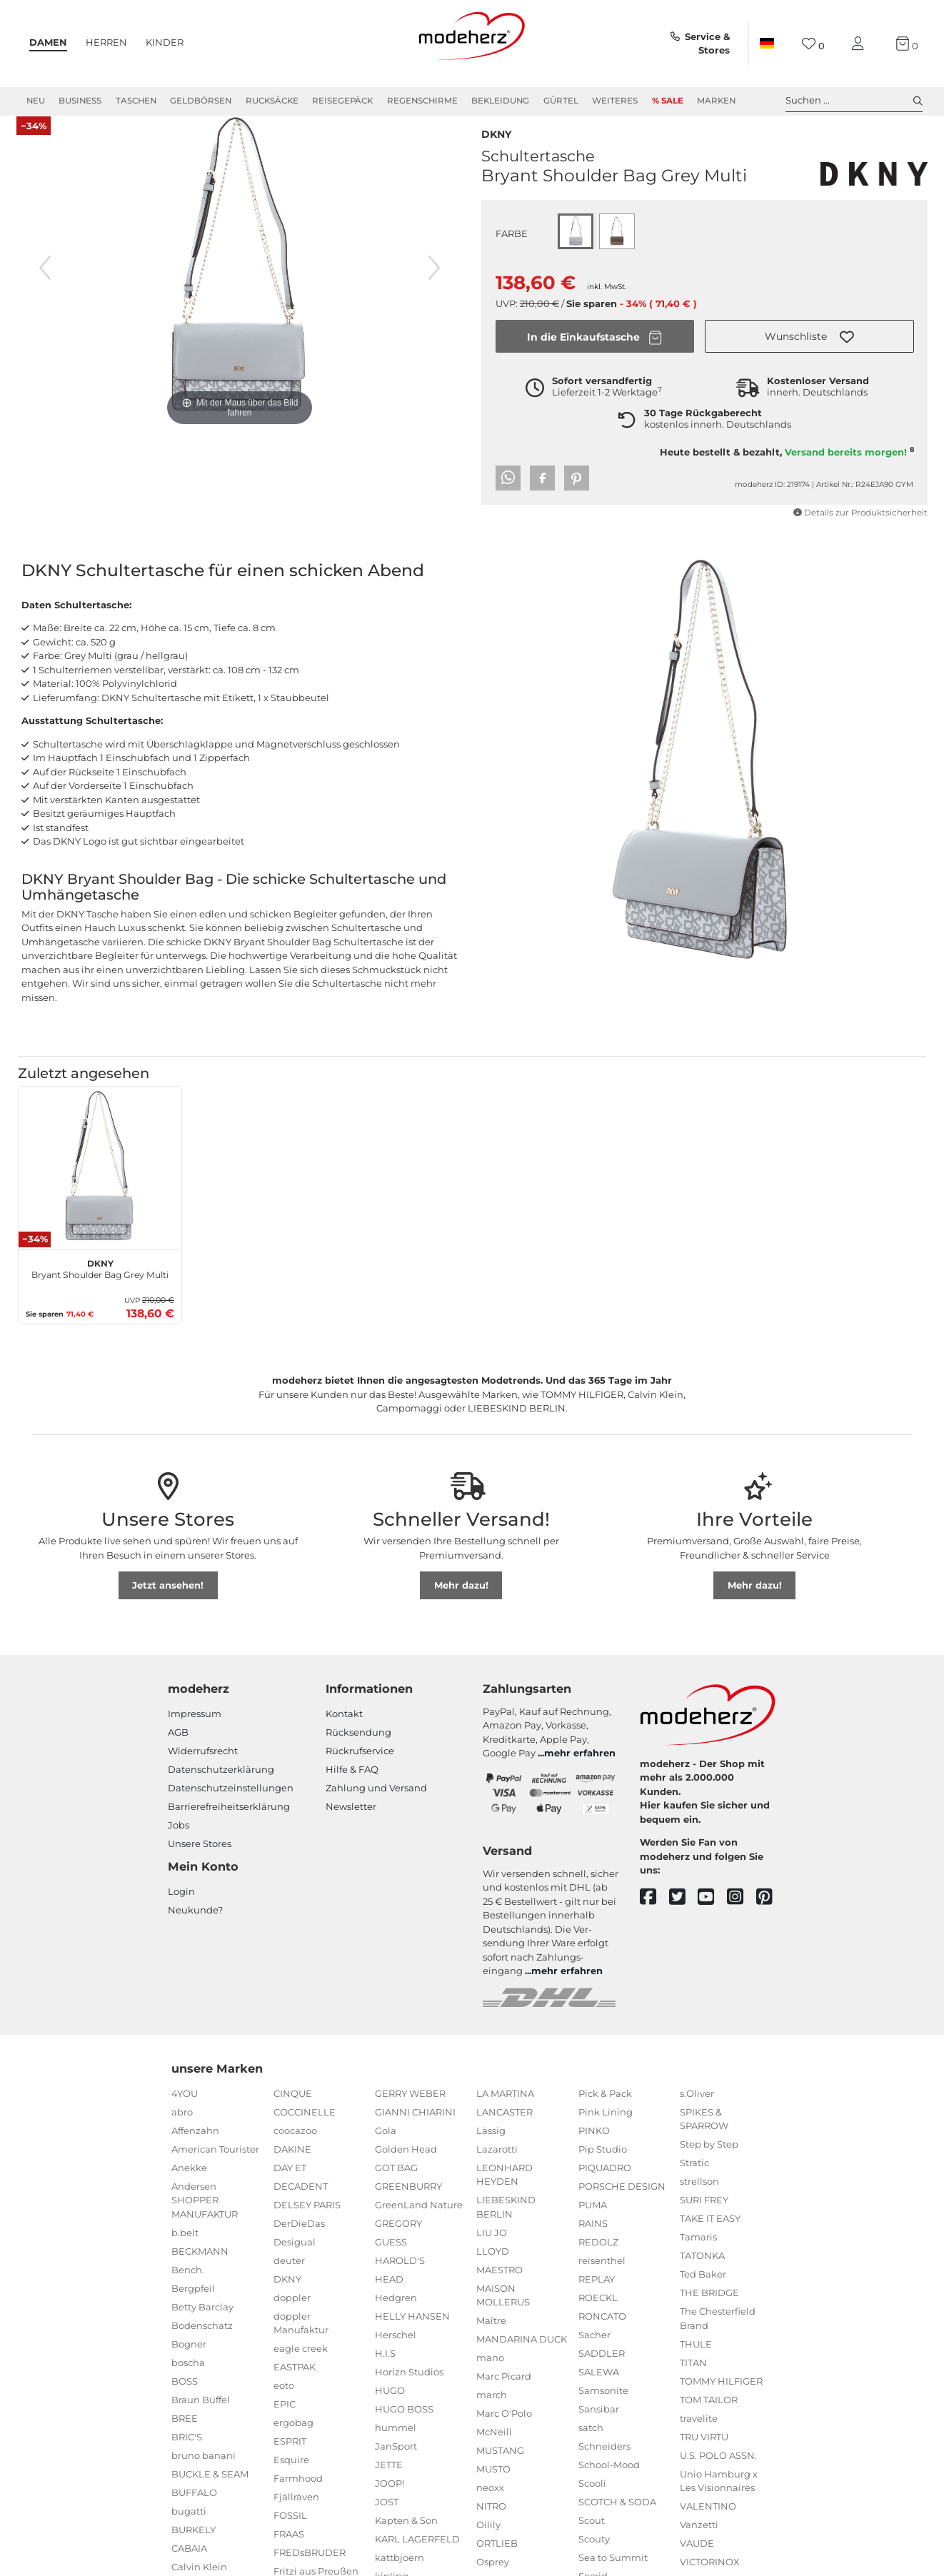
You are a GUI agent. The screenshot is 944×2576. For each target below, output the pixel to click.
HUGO (390, 2407)
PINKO (594, 2147)
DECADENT (300, 2202)
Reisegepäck (342, 101)
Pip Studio (602, 2165)
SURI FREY (704, 2216)
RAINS (593, 2239)
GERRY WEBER (410, 2109)
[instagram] (741, 1913)
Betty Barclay (202, 2323)
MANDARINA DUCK (521, 2355)
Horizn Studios (409, 2388)
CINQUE (292, 2109)
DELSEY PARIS (307, 2221)
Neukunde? (195, 1926)
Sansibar (598, 2425)
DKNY (496, 149)
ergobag (293, 2439)
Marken (716, 101)
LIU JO (491, 2249)
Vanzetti (699, 2541)
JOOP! (389, 2499)
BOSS (184, 2397)
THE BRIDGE (709, 2309)
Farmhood (298, 2494)
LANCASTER (504, 2128)
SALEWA (598, 2388)
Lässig (491, 2147)
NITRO (491, 2522)
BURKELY (193, 2546)
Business (80, 101)
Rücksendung (358, 1748)
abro (182, 2128)
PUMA (592, 2221)
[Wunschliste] (813, 44)
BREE (184, 2434)
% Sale (667, 101)
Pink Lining (605, 2128)
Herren (106, 42)
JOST (386, 2518)
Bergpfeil (193, 2304)
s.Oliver (697, 2109)
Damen (48, 42)
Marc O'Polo (504, 2429)
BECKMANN (200, 2267)
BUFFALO (194, 2509)
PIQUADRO (604, 2184)
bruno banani (203, 2471)
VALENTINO (708, 2522)
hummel (395, 2444)
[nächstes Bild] (434, 284)
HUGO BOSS (404, 2425)
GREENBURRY (408, 2202)
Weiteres (615, 101)
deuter (289, 2277)
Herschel (395, 2351)
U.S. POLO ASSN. (718, 2471)
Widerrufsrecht (203, 1767)
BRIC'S (186, 2453)
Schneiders (604, 2462)
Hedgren (396, 2314)
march (491, 2411)
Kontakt (344, 1730)
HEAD (389, 2295)
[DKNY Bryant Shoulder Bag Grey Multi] (100, 1183)
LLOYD (492, 2267)
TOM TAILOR (709, 2416)
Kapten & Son (406, 2536)
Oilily (488, 2541)
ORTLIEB (497, 2559)
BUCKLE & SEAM (209, 2490)
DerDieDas (299, 2239)
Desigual (294, 2258)
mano (490, 2374)
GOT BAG (396, 2184)
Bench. (187, 2286)
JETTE (389, 2481)
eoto (283, 2402)
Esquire (291, 2476)
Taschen (136, 101)
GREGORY (398, 2239)
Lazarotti (497, 2165)
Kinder (165, 42)
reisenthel (602, 2277)
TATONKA (702, 2272)
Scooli (592, 2499)
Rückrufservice (360, 1767)
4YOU (184, 2109)
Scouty (594, 2555)
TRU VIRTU (704, 2453)
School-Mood (609, 2481)
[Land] (767, 43)
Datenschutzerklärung (221, 1785)
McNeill (494, 2448)
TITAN (693, 2379)
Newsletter (351, 1822)
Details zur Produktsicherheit (860, 529)
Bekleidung (500, 101)
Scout (591, 2536)
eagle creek (300, 2364)
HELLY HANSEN (412, 2332)
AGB (178, 1748)
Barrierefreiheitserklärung (229, 1822)
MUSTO (493, 2485)
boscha (188, 2379)
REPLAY (596, 2295)
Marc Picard (503, 2392)
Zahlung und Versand (376, 1804)
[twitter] (683, 1913)
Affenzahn (195, 2147)
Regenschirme (422, 101)
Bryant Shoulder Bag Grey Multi (100, 1284)
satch (590, 2444)
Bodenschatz (202, 2342)
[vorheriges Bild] (45, 284)
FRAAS (288, 2550)
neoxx (490, 2504)
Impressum (194, 1730)
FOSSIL (290, 2531)
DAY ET (289, 2184)
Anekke (189, 2184)
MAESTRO (499, 2286)
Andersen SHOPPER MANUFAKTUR (204, 2216)
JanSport (396, 2462)
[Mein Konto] (860, 43)
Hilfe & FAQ (352, 1785)
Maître (491, 2337)
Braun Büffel (200, 2416)
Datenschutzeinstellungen (230, 1804)
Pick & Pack (605, 2109)
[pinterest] (770, 1913)
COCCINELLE (304, 2128)
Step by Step (709, 2160)
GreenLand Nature (419, 2221)
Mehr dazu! (461, 1601)
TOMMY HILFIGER (721, 2397)
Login (181, 1907)
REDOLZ (598, 2258)
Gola (385, 2147)
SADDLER (601, 2369)
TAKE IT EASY (710, 2234)
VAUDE (697, 2559)
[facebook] (654, 1913)
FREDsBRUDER (309, 2569)
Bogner (188, 2360)
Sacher (594, 2351)
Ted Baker (703, 2290)
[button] (809, 352)
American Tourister (215, 2165)
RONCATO (602, 2332)
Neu (35, 101)
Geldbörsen (200, 101)
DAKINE (292, 2165)
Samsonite (603, 2407)
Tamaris (698, 2253)
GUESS (391, 2258)
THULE (696, 2360)
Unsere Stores (199, 1860)
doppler (292, 2314)
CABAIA (189, 2564)
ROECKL (598, 2314)
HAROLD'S (400, 2277)
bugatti (188, 2527)
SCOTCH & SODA (617, 2518)
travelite (699, 2434)
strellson (699, 2197)
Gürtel (560, 101)
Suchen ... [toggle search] (854, 101)
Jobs (178, 1841)
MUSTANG (500, 2466)
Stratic (694, 2179)
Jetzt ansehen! (168, 1601)
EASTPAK (294, 2383)
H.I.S (385, 2369)
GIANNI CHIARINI (415, 2128)
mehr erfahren (580, 1769)
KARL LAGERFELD (417, 2555)
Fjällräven (296, 2513)
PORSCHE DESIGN (622, 2202)
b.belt (185, 2249)
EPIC (284, 2420)
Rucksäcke (272, 101)
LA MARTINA (505, 2109)
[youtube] (712, 1913)
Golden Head (406, 2165)
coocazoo (295, 2147)
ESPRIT (289, 2457)
